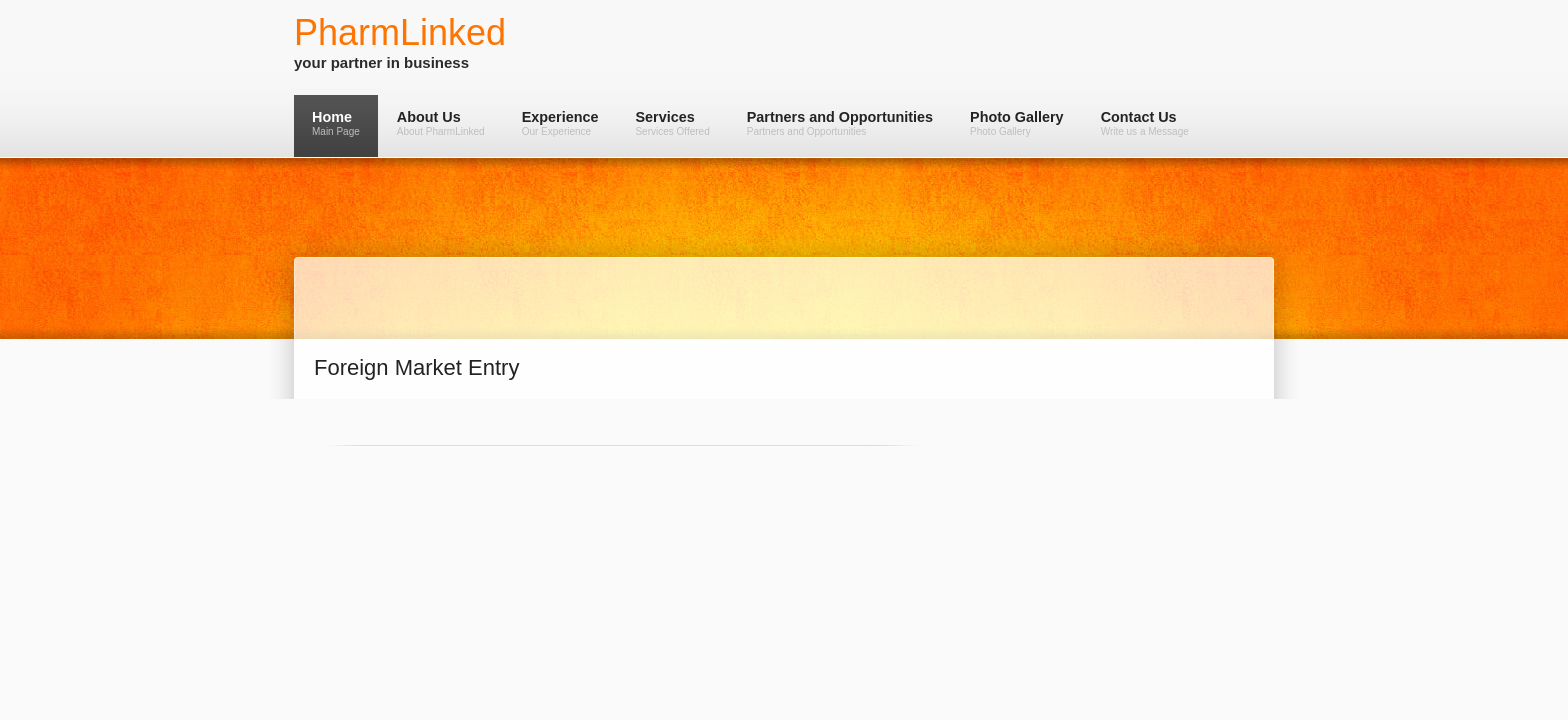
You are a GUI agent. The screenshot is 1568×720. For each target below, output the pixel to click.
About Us (441, 123)
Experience (560, 123)
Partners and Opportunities (840, 123)
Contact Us (1145, 123)
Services (672, 123)
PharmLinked (400, 32)
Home (336, 123)
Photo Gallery (1017, 123)
